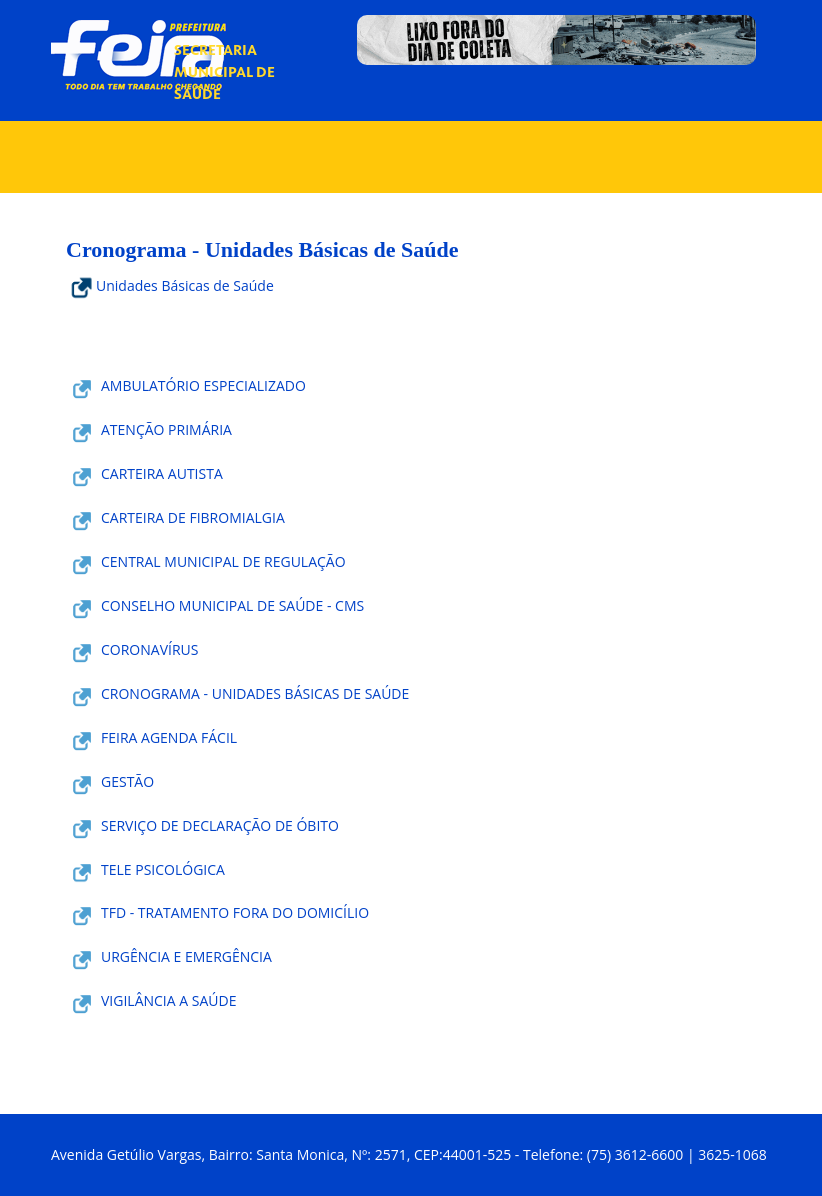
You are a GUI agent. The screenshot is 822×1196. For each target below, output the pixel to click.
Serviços (399, 141)
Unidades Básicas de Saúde (170, 285)
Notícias (482, 69)
